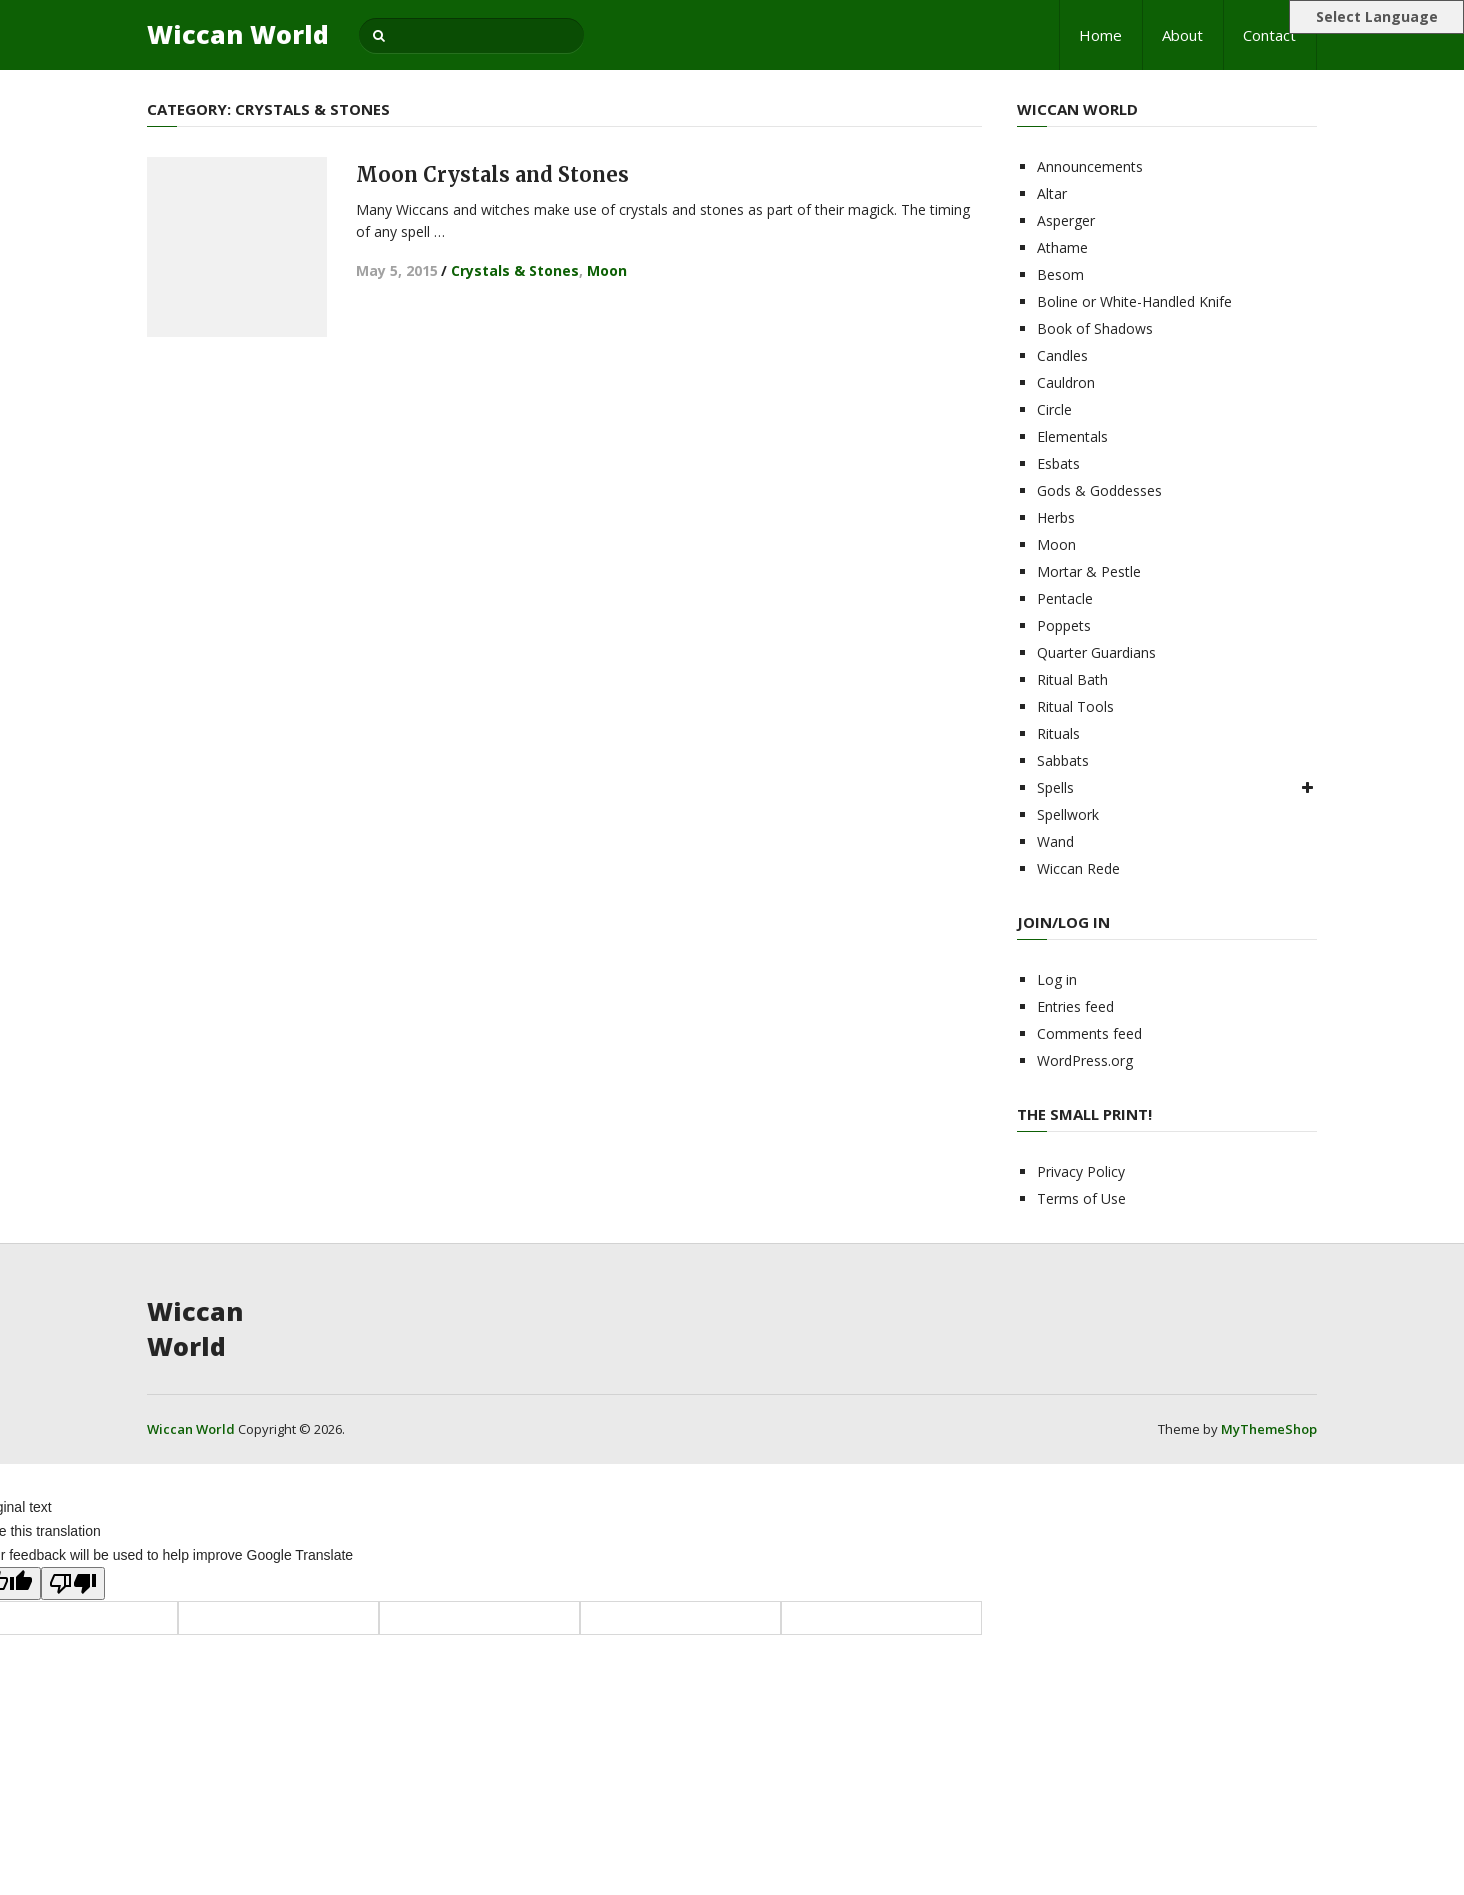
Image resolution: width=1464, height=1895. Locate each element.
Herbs (1056, 517)
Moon (607, 270)
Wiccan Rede (1078, 868)
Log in (1057, 979)
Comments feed (1089, 1033)
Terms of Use (1081, 1198)
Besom (1060, 274)
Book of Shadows (1095, 328)
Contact (1269, 35)
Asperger (1066, 220)
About (1182, 35)
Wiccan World (238, 34)
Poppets (1064, 625)
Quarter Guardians (1096, 652)
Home (1100, 35)
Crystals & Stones (515, 270)
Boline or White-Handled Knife (1134, 301)
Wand (1055, 841)
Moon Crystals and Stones (492, 174)
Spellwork (1068, 814)
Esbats (1058, 463)
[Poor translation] (73, 1583)
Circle (1054, 409)
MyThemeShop (1269, 1429)
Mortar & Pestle (1089, 571)
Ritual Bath (1072, 679)
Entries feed (1075, 1006)
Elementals (1072, 436)
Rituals (1058, 733)
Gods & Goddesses (1099, 490)
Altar (1052, 193)
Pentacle (1065, 598)
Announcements (1090, 166)
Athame (1062, 247)
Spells (1055, 787)
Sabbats (1063, 760)
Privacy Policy (1081, 1171)
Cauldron (1066, 382)
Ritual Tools (1075, 706)
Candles (1062, 355)
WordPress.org (1085, 1060)
